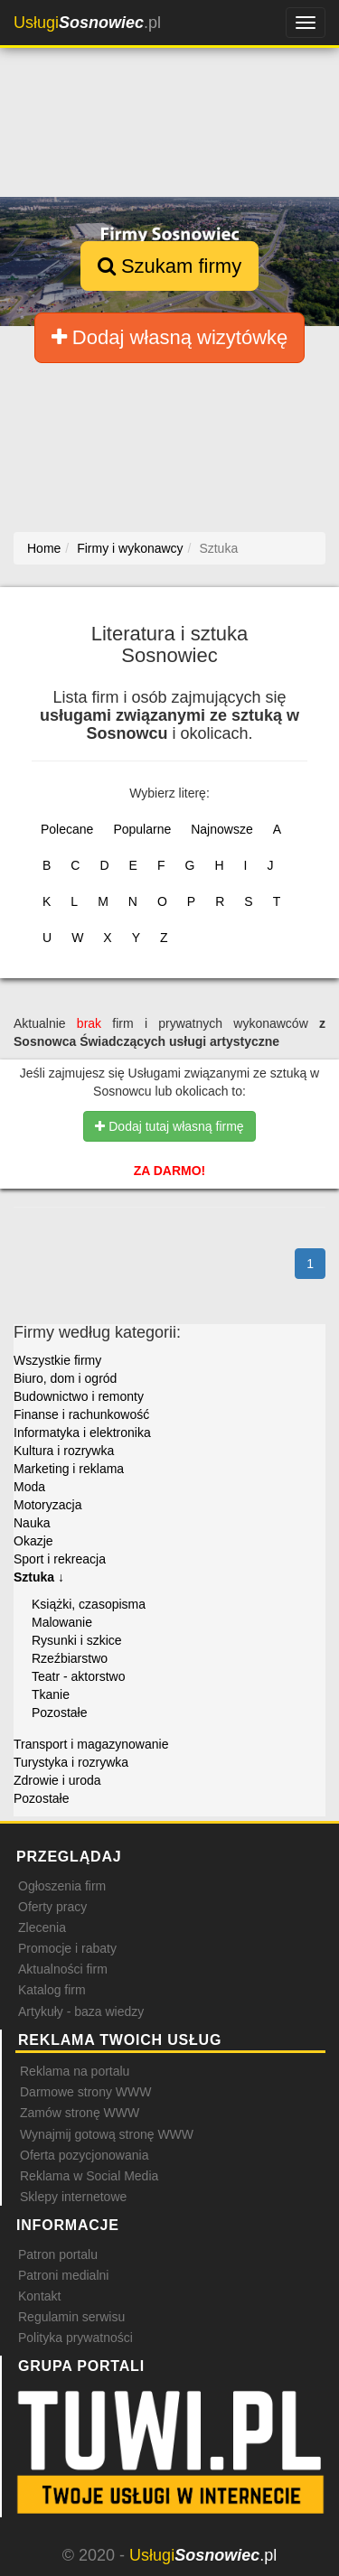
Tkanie (51, 1694)
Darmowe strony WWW (85, 2092)
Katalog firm (52, 1990)
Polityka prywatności (75, 2337)
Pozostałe (59, 1712)
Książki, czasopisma (89, 1604)
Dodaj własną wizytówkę (170, 337)
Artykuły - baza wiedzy (81, 2011)
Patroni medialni (63, 2275)
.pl (87, 23)
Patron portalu (58, 2254)
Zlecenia (42, 1927)
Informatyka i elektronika (82, 1432)
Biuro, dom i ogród (65, 1378)
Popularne (142, 829)
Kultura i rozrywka (64, 1450)
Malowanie (62, 1622)
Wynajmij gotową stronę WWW (106, 2134)
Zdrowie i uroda (57, 1780)
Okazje (33, 1541)
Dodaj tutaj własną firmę (169, 1126)
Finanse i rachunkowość (81, 1414)
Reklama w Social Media (89, 2176)
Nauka (32, 1523)
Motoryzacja (47, 1505)
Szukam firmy (169, 266)
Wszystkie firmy (57, 1360)
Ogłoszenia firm (62, 1886)
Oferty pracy (52, 1906)
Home (44, 548)
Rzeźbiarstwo (70, 1658)
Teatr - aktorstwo (78, 1676)
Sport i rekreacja (60, 1559)
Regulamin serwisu (71, 2317)
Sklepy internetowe (73, 2196)
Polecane (67, 829)
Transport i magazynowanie (91, 1744)
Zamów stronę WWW (79, 2112)
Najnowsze (221, 829)
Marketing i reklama (69, 1468)
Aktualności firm (63, 1969)
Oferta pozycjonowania (84, 2155)
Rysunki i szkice (77, 1640)
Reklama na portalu (74, 2071)
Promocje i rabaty (67, 1948)
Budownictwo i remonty (79, 1396)
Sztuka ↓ (39, 1577)
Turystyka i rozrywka (71, 1762)
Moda (29, 1486)
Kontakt (39, 2296)
